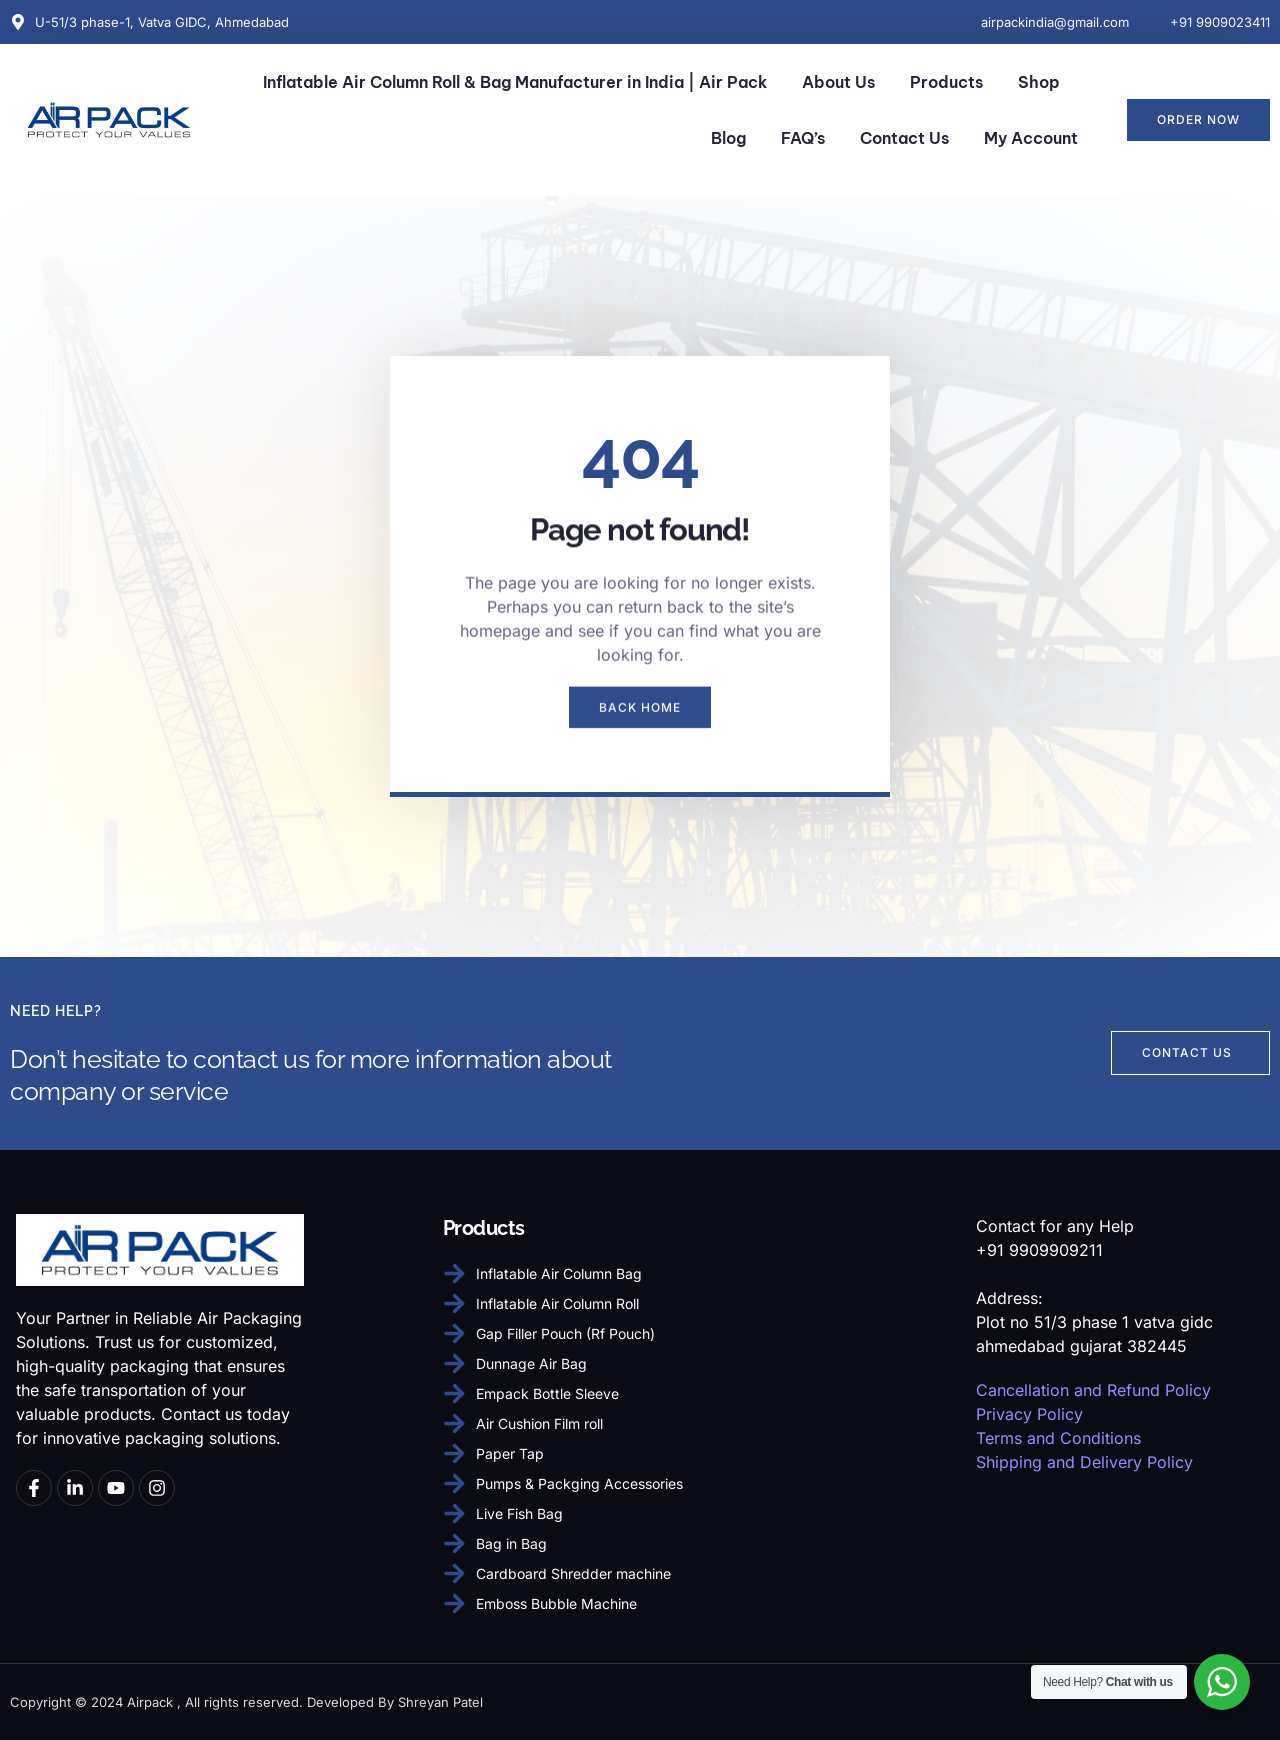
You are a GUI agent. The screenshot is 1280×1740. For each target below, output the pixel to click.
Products (946, 82)
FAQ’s (803, 138)
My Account (1031, 138)
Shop (1039, 82)
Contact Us (904, 138)
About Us (838, 82)
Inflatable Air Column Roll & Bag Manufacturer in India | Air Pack (515, 82)
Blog (728, 138)
